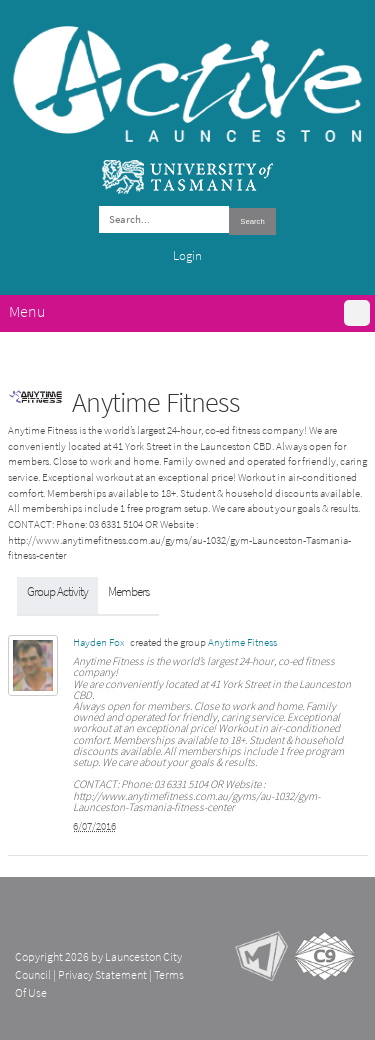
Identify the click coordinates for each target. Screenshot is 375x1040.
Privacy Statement (102, 975)
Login (187, 255)
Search (252, 221)
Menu (27, 311)
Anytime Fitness (242, 642)
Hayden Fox (98, 642)
